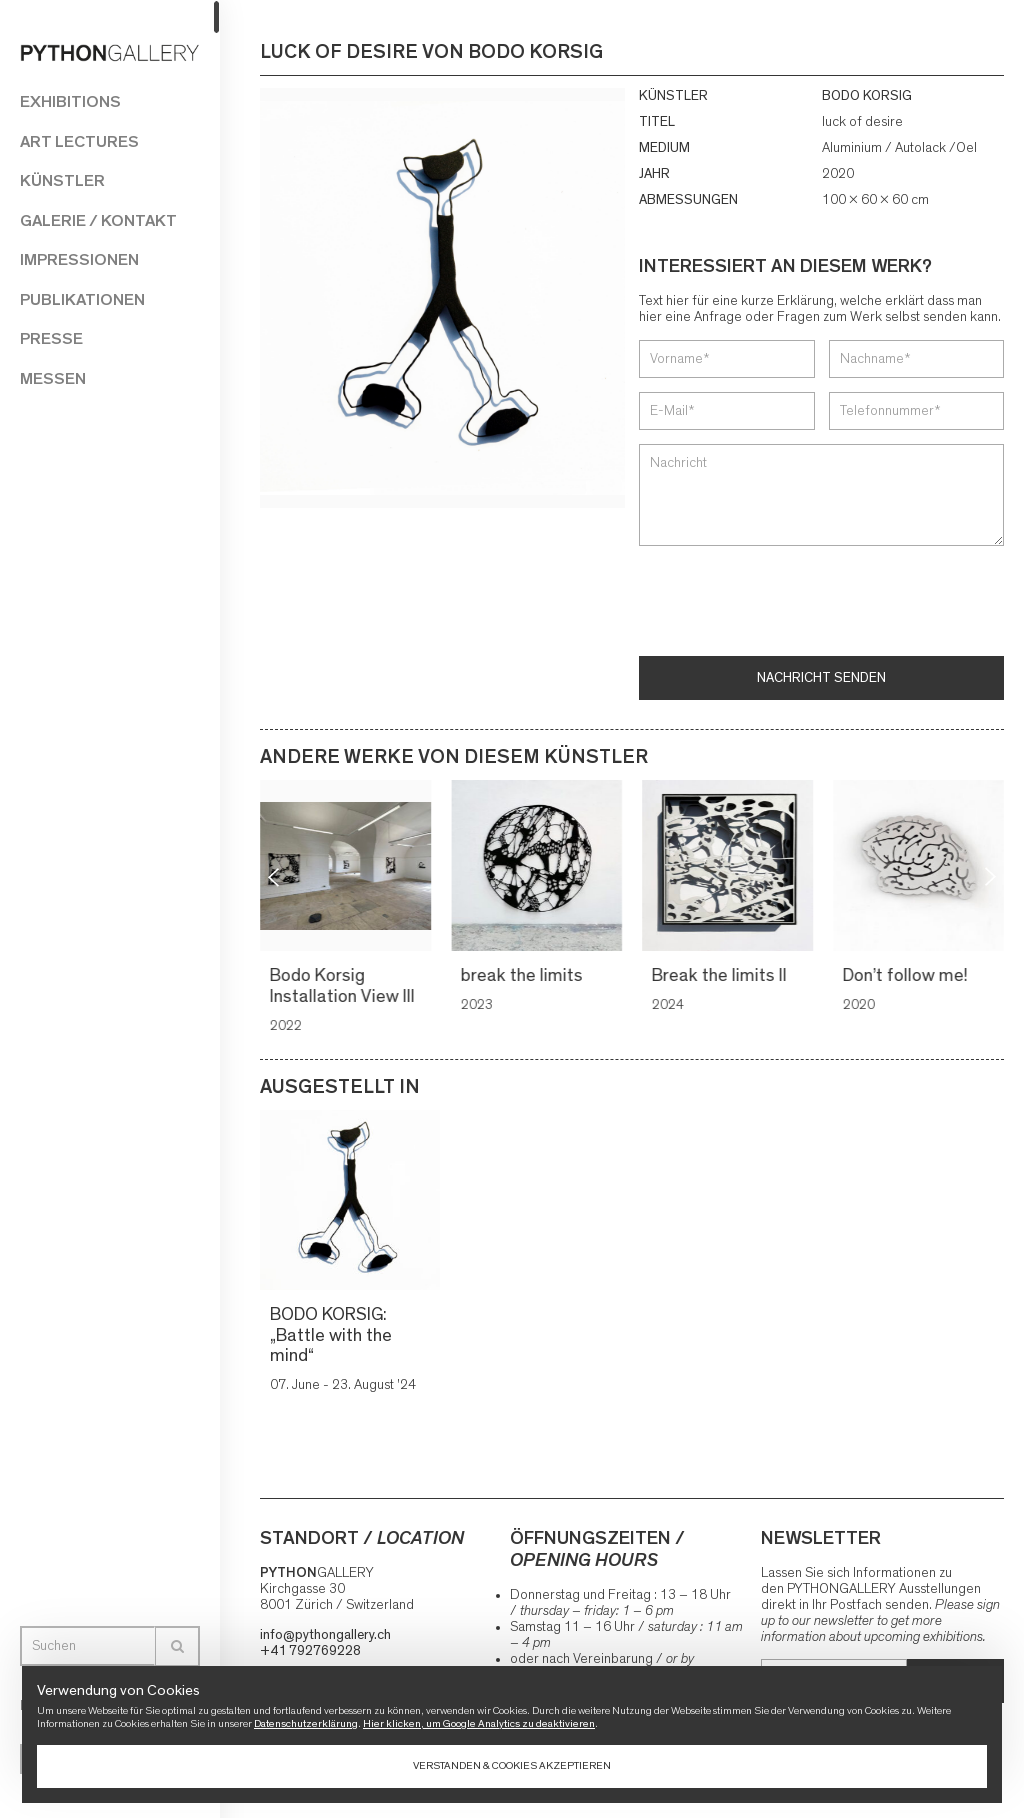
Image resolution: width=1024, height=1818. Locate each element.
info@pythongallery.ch (325, 1635)
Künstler (62, 180)
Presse (51, 338)
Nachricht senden (821, 678)
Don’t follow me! (908, 976)
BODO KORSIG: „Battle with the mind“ (331, 1335)
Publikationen (82, 299)
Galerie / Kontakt (98, 220)
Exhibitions (70, 101)
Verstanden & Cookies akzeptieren (512, 1765)
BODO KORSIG (867, 96)
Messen (53, 378)
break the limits (525, 976)
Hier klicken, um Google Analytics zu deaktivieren (479, 1723)
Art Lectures (79, 141)
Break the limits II (722, 976)
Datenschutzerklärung (306, 1723)
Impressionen (79, 259)
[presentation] (791, 603)
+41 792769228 (310, 1651)
